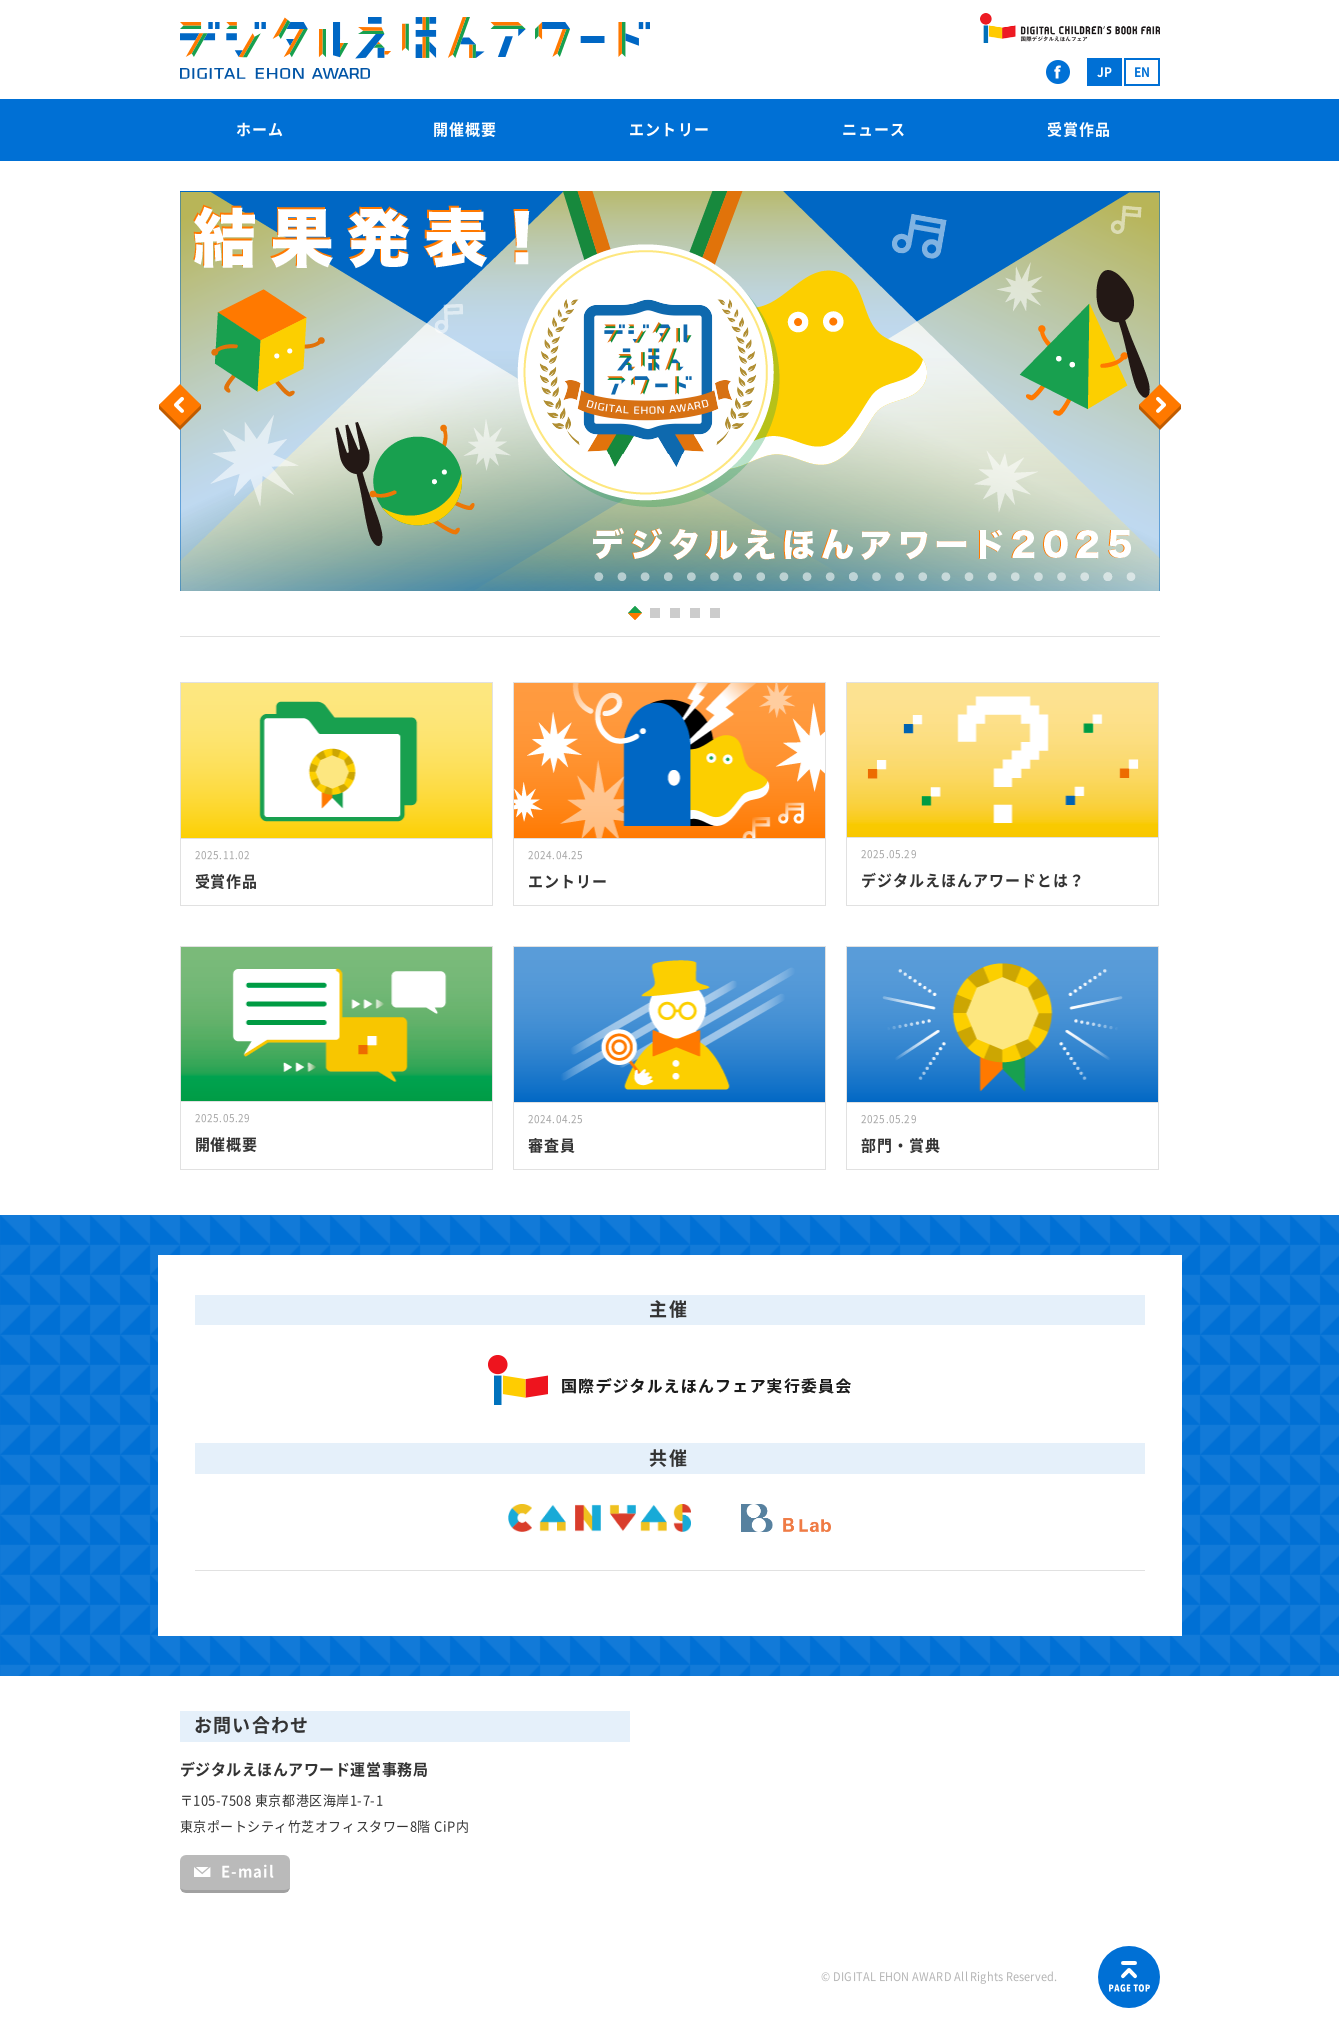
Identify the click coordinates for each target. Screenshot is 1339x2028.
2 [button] (657, 615)
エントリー (669, 129)
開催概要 (465, 129)
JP (1104, 72)
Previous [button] (183, 407)
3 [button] (677, 615)
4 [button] (697, 615)
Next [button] (1162, 407)
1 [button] (630, 612)
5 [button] (717, 615)
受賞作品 (1079, 129)
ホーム (260, 129)
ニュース (874, 129)
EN (1142, 72)
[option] (670, 391)
